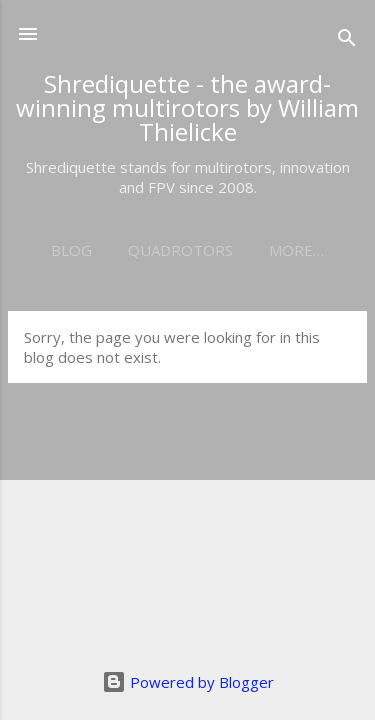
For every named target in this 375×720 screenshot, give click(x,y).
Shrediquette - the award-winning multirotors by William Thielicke (187, 107)
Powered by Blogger (188, 682)
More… (296, 250)
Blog (71, 250)
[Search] (347, 40)
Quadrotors (180, 250)
